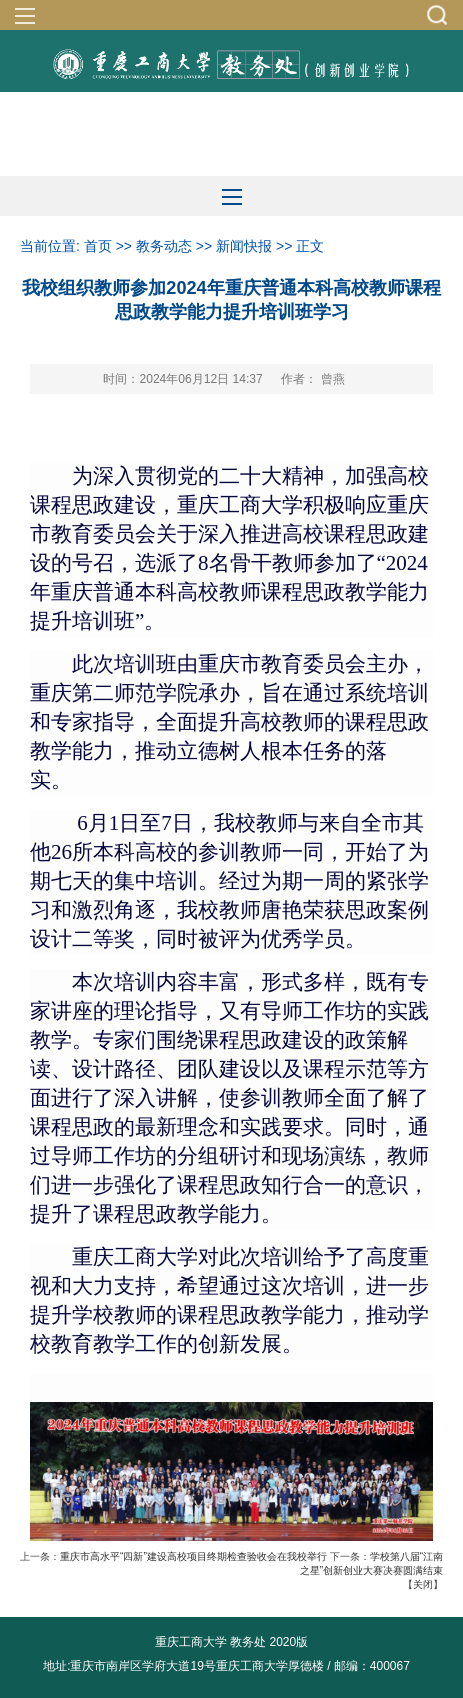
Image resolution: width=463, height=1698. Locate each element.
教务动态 (164, 246)
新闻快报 (244, 246)
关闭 (423, 1584)
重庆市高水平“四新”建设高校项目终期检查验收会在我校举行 (193, 1556)
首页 (98, 246)
